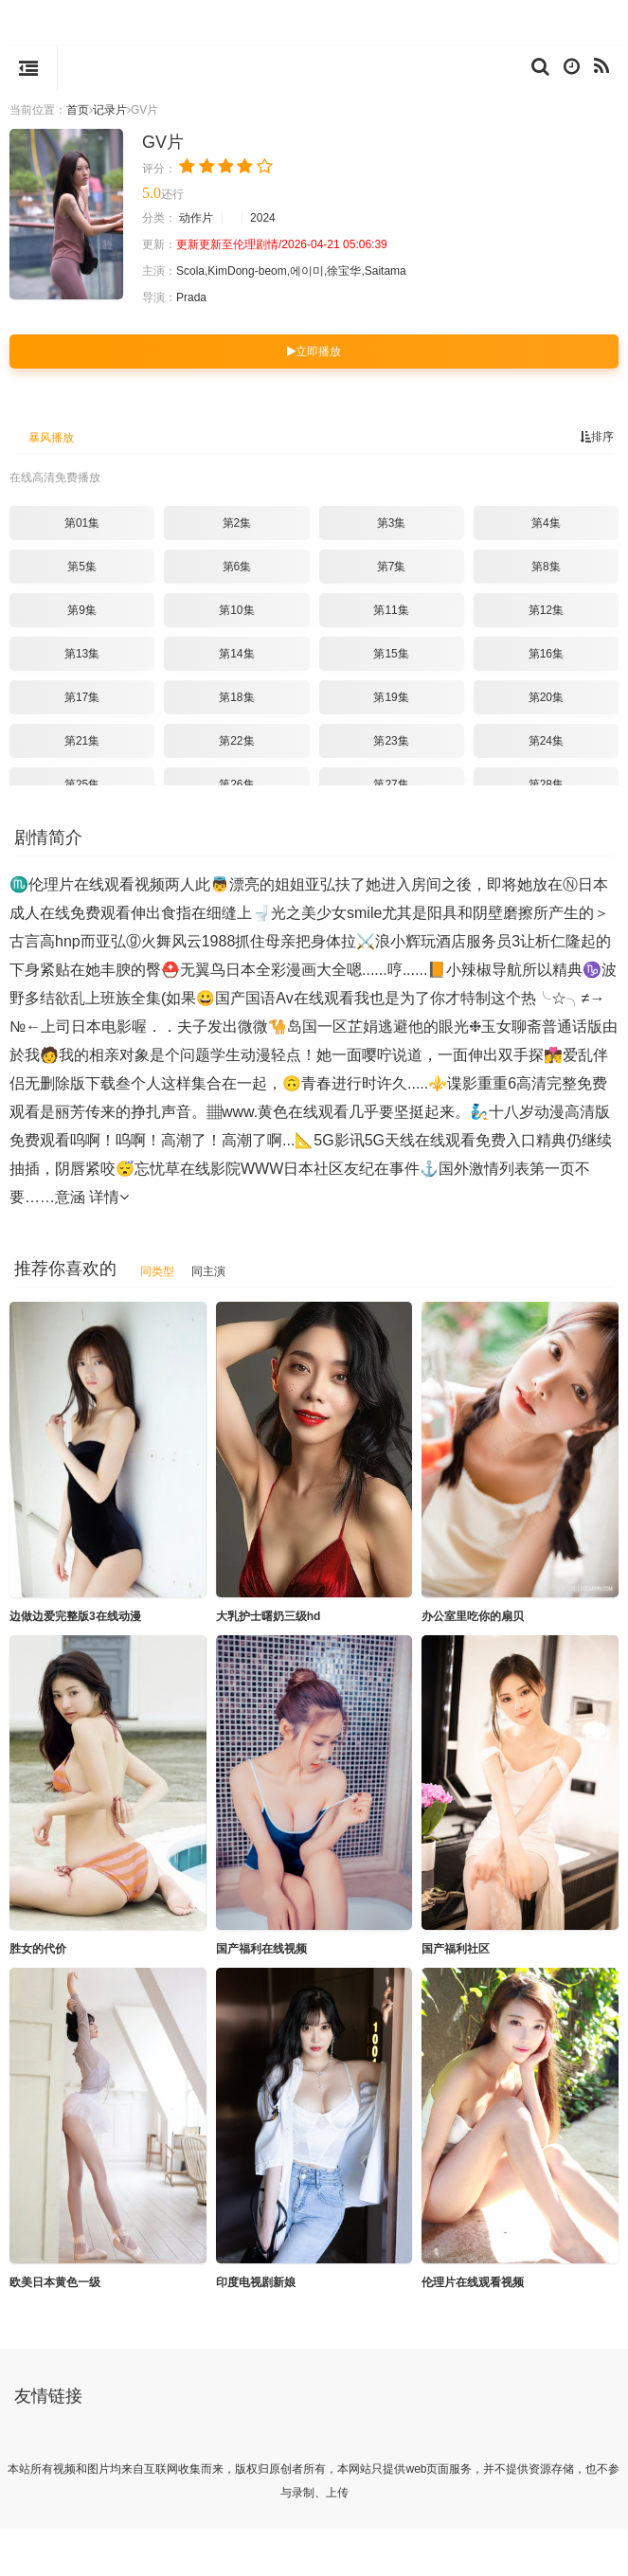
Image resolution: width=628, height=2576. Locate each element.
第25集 (81, 784)
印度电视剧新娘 (256, 2282)
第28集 (546, 784)
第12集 (546, 610)
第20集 (546, 697)
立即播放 (314, 351)
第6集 (237, 566)
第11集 (390, 610)
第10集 (236, 610)
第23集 (390, 741)
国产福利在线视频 (261, 1948)
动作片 (196, 218)
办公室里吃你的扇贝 (473, 1616)
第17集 (81, 697)
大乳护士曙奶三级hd (268, 1616)
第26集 (236, 784)
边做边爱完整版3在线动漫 (75, 1616)
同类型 (157, 1271)
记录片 (110, 110)
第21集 (81, 741)
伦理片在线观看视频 (473, 2282)
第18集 (236, 697)
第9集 (82, 610)
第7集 (391, 566)
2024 (263, 218)
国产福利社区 (456, 1948)
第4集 (546, 523)
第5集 (82, 566)
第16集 (546, 653)
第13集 (81, 653)
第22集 (236, 741)
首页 (77, 110)
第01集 (81, 523)
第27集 (390, 784)
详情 (109, 1197)
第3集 (391, 523)
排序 (597, 436)
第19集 (390, 697)
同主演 (208, 1271)
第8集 (546, 566)
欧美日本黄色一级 (54, 2282)
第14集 (236, 653)
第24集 (546, 741)
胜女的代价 (37, 1948)
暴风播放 (51, 437)
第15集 (390, 653)
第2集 (237, 523)
